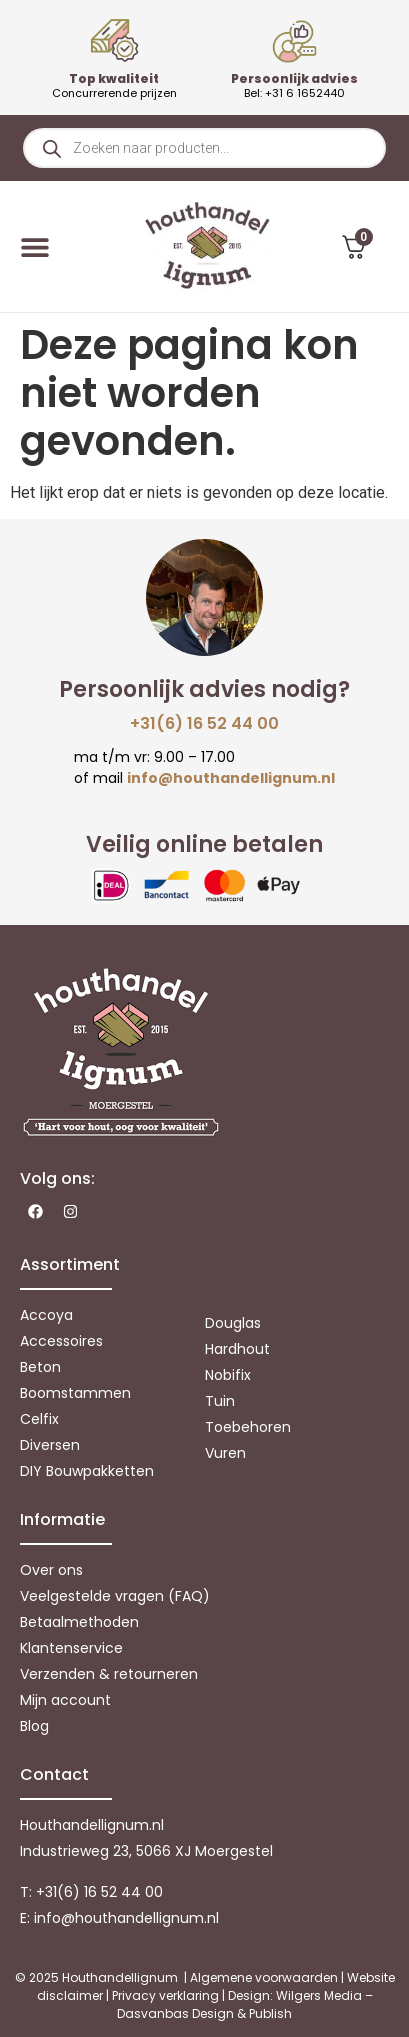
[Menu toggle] (35, 247)
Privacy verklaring (165, 1995)
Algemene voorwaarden (264, 1977)
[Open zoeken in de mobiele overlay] (204, 148)
